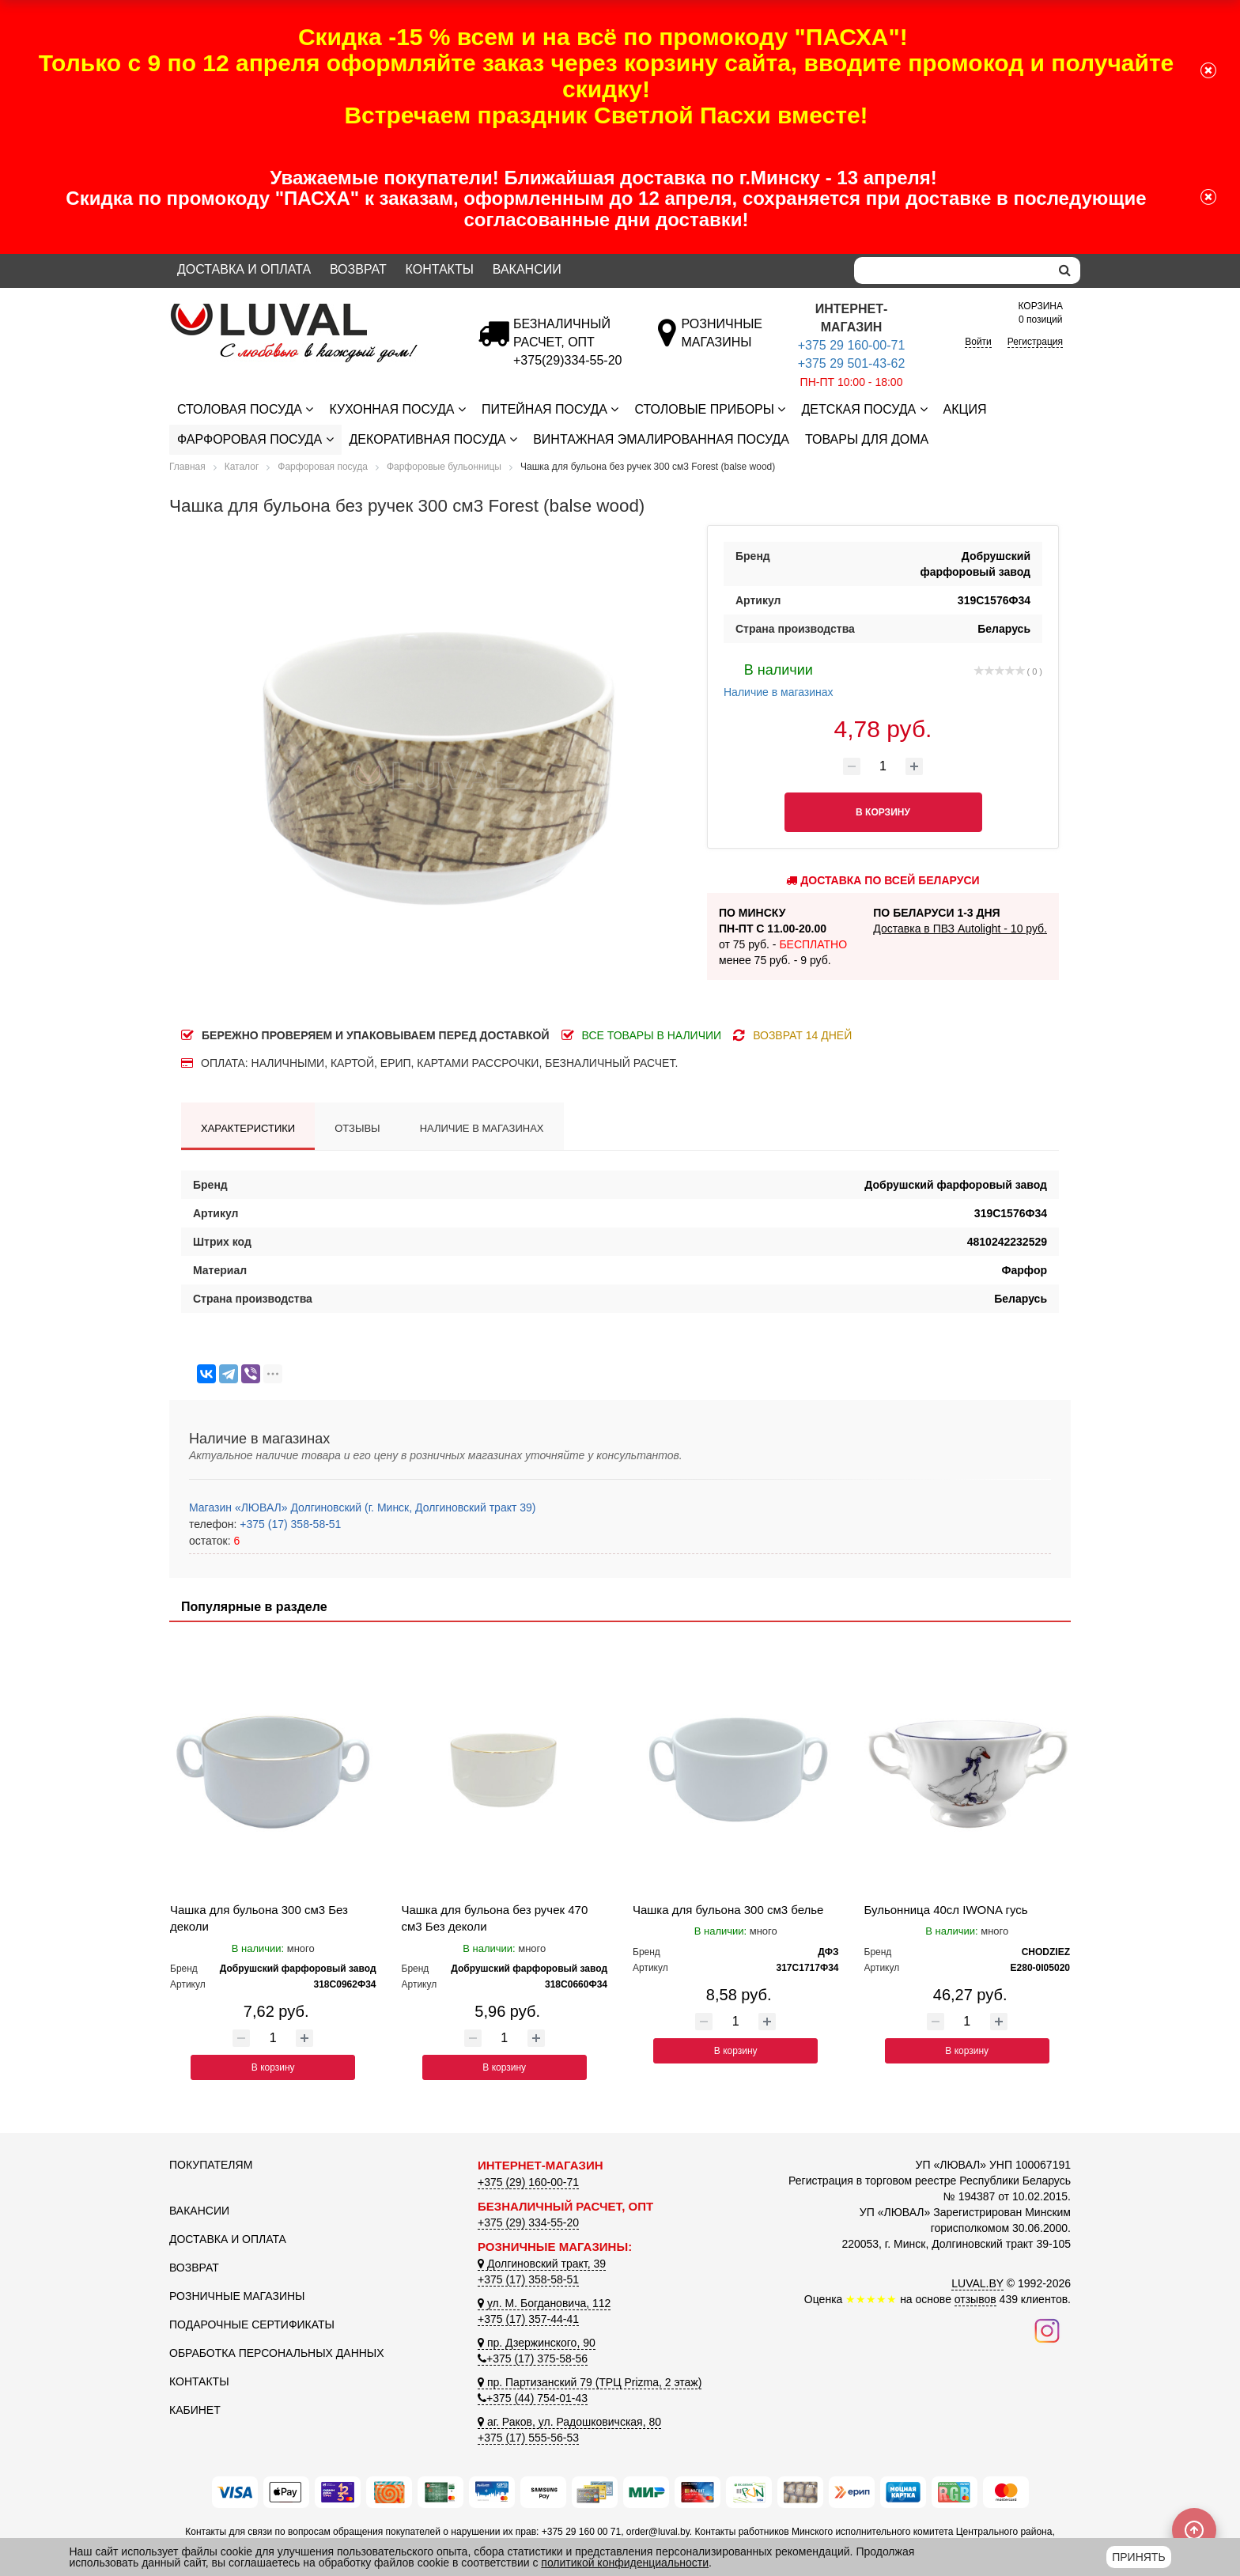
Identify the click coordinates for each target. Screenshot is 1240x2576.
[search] (1064, 270)
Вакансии (527, 269)
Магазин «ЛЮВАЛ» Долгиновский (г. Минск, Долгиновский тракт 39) (362, 1507)
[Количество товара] (883, 766)
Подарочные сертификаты (252, 2324)
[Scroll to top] (1194, 2530)
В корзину (273, 2067)
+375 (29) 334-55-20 (528, 2222)
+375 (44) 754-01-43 (533, 2398)
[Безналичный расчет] (567, 360)
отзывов (975, 2299)
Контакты (440, 269)
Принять (1138, 2557)
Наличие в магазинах (779, 678)
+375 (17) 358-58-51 (288, 1524)
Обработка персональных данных (276, 2353)
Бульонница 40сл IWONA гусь (946, 1909)
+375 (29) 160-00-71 (528, 2182)
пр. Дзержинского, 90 (536, 2342)
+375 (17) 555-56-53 (528, 2437)
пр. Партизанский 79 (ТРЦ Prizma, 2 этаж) (589, 2382)
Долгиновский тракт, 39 (542, 2263)
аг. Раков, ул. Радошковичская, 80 (569, 2421)
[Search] (952, 270)
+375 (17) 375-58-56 (533, 2358)
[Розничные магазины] (721, 342)
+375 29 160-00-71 (851, 345)
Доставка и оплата (244, 269)
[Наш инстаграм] (1047, 2330)
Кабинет (195, 2410)
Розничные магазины (236, 2296)
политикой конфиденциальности (625, 2562)
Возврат (358, 269)
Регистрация (1035, 341)
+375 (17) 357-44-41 (528, 2319)
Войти (978, 341)
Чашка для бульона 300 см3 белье (728, 1909)
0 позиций (1041, 312)
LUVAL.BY (977, 2283)
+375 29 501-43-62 (851, 363)
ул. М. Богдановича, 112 (544, 2303)
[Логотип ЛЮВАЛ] (311, 310)
